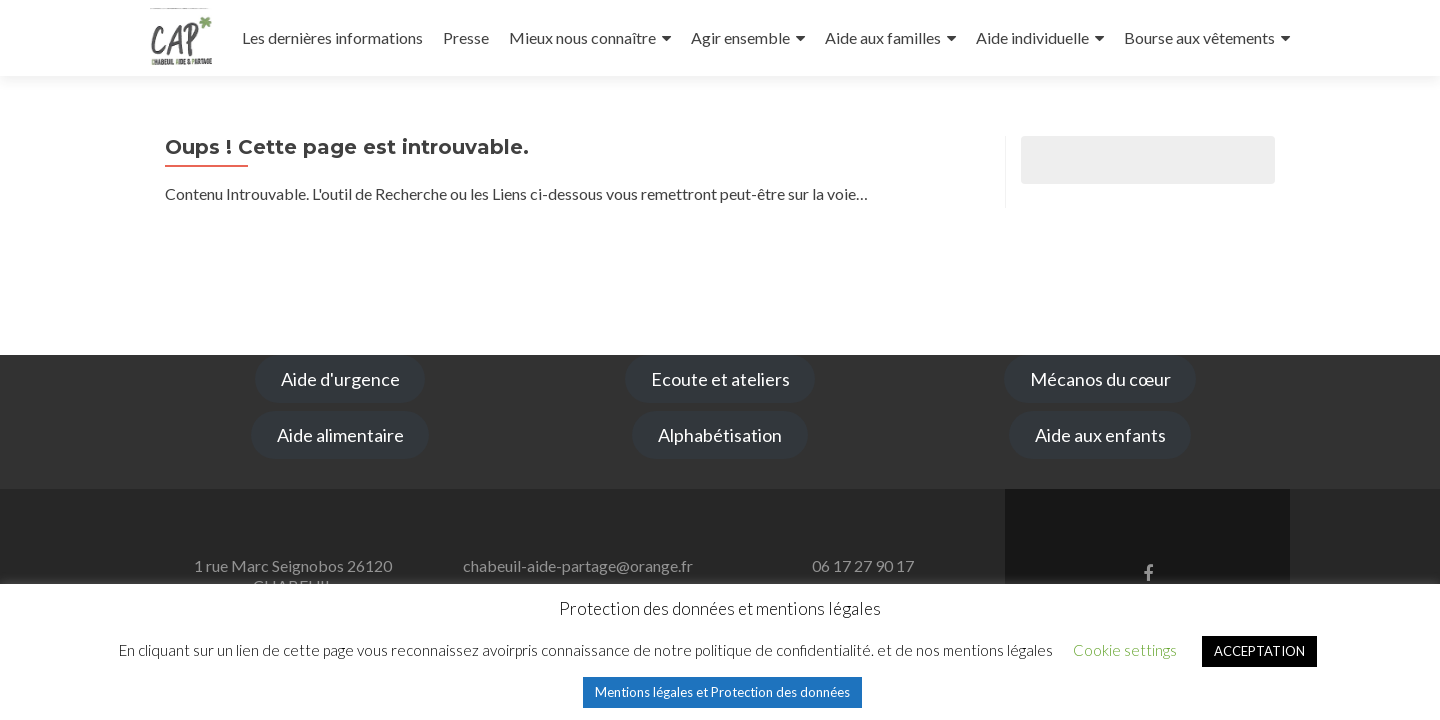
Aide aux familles (883, 37)
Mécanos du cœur (1100, 379)
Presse (466, 37)
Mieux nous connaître (582, 37)
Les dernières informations (332, 37)
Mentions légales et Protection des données (722, 692)
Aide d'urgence (340, 379)
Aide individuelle (1032, 37)
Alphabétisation (720, 435)
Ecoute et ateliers (720, 379)
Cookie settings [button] (1125, 650)
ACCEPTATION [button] (1259, 651)
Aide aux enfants (1100, 435)
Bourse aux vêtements (1199, 37)
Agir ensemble (740, 37)
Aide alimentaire (340, 435)
